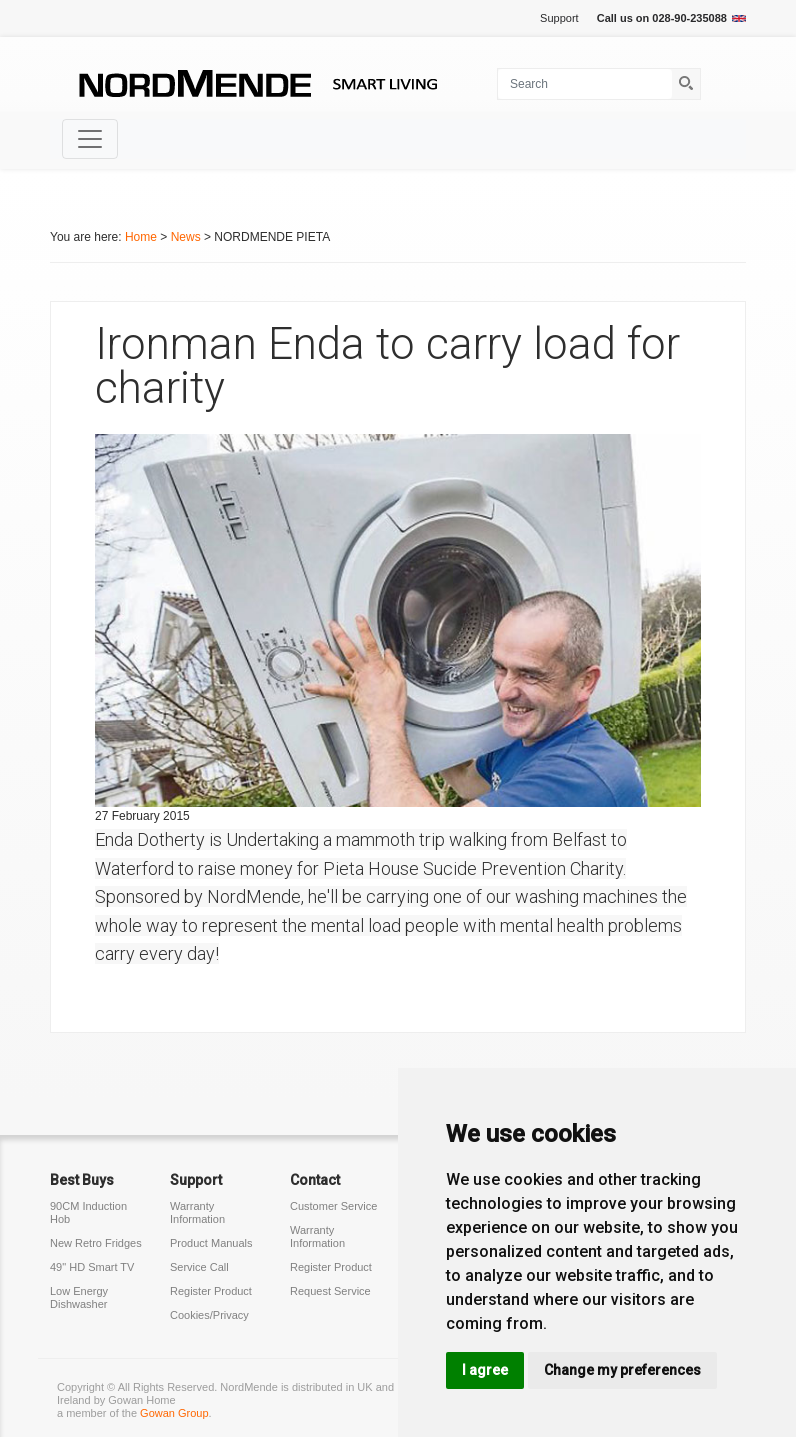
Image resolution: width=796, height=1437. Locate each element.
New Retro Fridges (96, 1243)
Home (141, 237)
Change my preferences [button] (622, 1370)
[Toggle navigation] (90, 139)
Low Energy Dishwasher (79, 1297)
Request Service (330, 1291)
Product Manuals (211, 1243)
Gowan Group (174, 1413)
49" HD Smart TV (92, 1267)
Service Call (199, 1267)
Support (559, 18)
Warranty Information (197, 1212)
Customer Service (333, 1206)
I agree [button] (485, 1370)
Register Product (211, 1291)
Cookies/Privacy (209, 1315)
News (186, 237)
